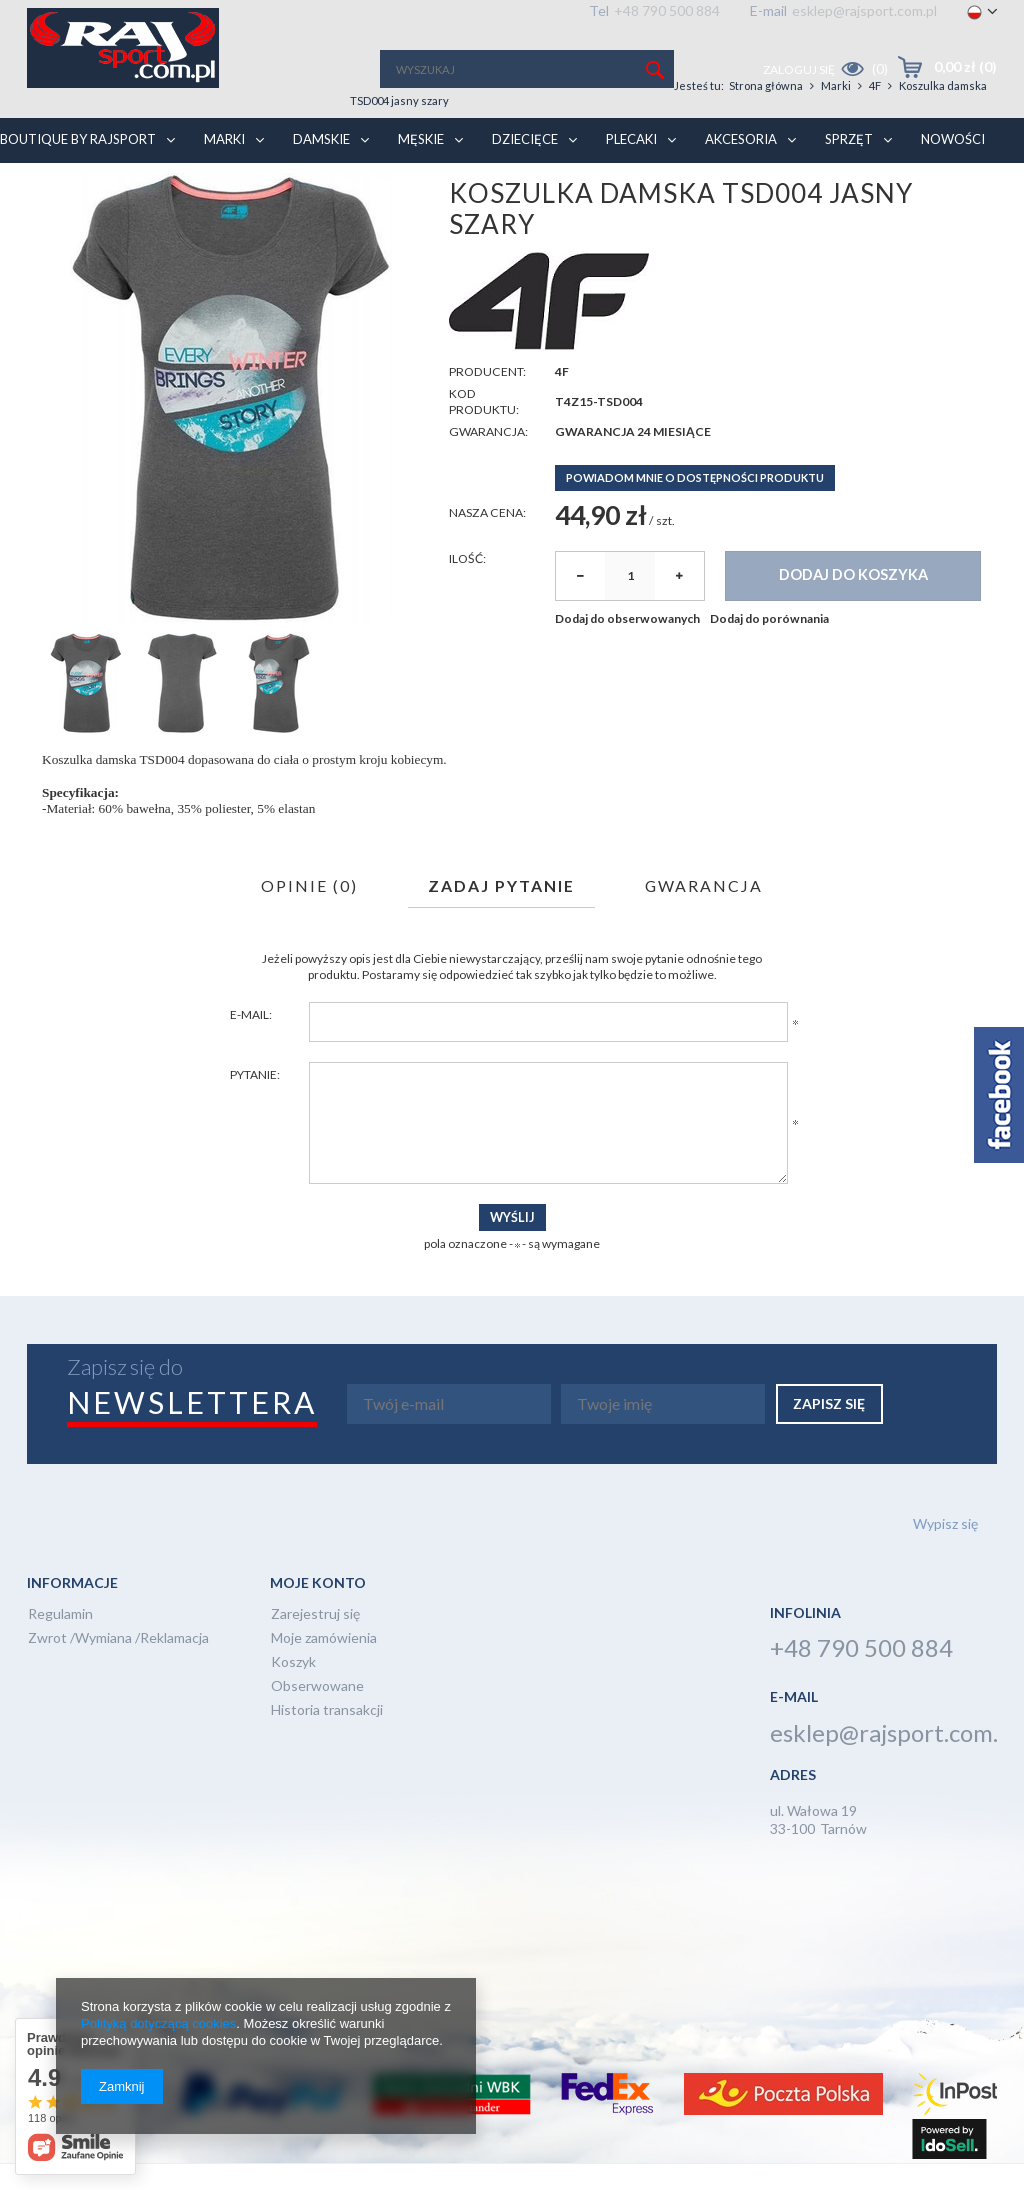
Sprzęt (876, 132)
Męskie (448, 132)
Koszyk (293, 1689)
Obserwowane (317, 1713)
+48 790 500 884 (667, 10)
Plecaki (658, 132)
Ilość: (467, 584)
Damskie (348, 132)
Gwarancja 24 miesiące (633, 457)
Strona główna (119, 171)
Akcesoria (768, 132)
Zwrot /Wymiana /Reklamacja (118, 1665)
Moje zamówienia (324, 1665)
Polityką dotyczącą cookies (158, 2023)
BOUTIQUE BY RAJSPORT (105, 132)
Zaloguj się (800, 69)
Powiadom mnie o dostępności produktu (695, 504)
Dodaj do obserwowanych (627, 644)
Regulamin (60, 1641)
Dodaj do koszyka (853, 601)
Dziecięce (552, 132)
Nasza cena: (487, 539)
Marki (251, 132)
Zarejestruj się (315, 1641)
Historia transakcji (327, 1737)
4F (228, 171)
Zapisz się (829, 1429)
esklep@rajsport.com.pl (864, 10)
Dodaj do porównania (769, 644)
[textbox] (526, 69)
